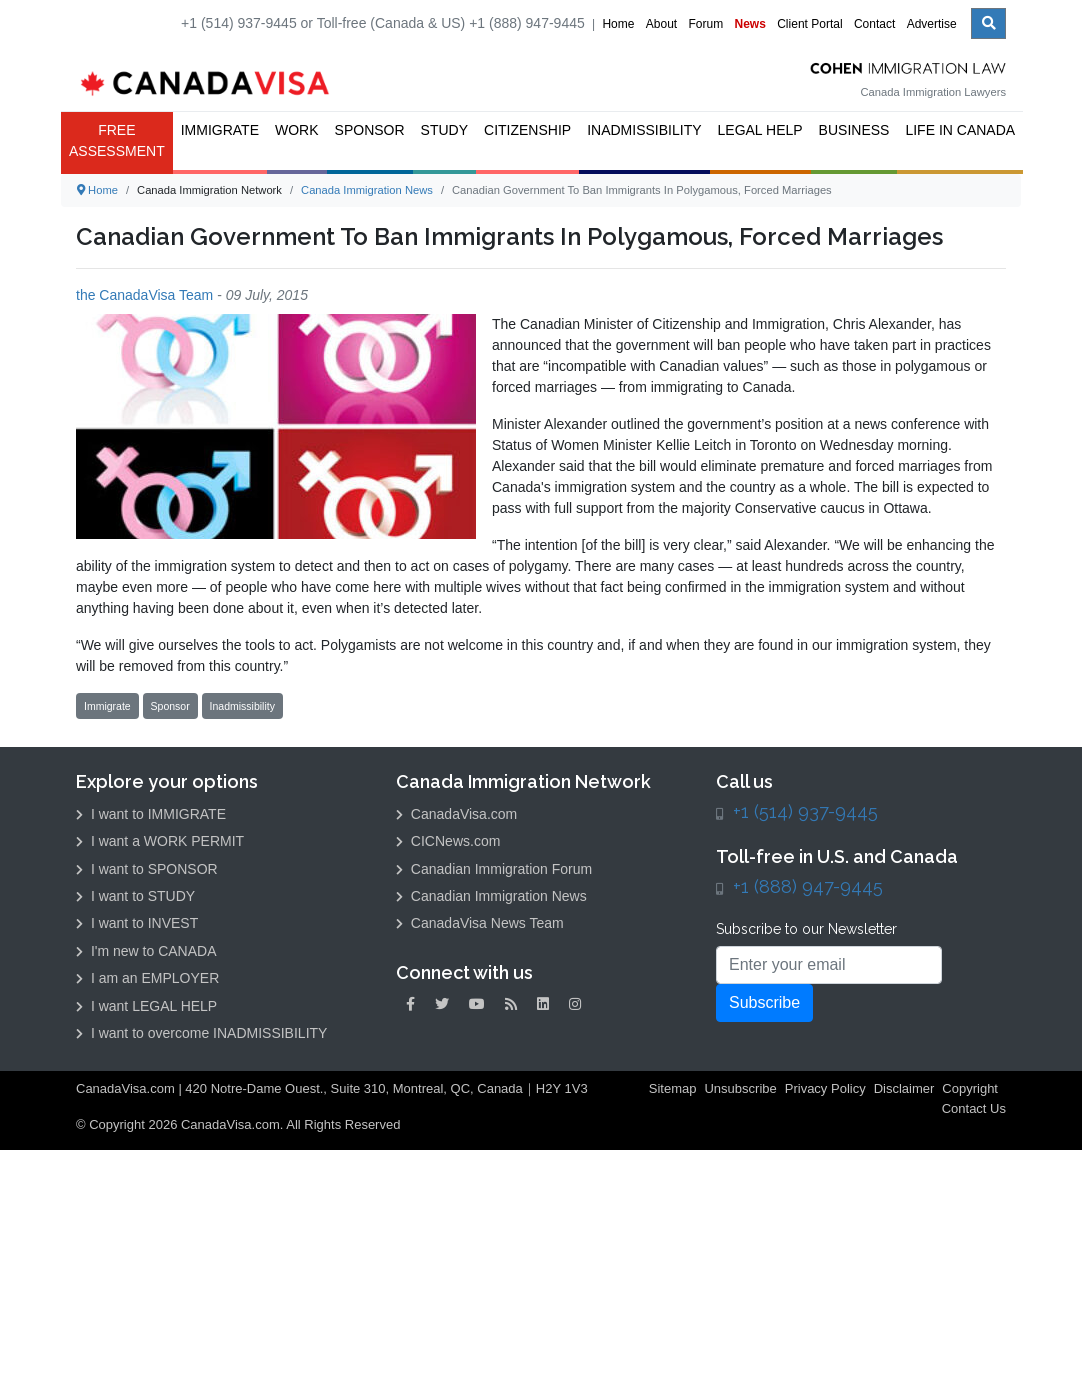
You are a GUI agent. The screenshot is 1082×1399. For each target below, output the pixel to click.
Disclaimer (904, 1088)
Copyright (970, 1088)
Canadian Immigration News (491, 896)
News (750, 24)
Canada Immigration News (367, 190)
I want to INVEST (137, 923)
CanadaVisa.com (456, 814)
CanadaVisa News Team (480, 923)
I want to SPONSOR (147, 869)
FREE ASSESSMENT (117, 140)
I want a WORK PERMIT (160, 841)
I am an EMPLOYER (147, 978)
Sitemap (673, 1088)
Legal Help (760, 130)
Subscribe (764, 1002)
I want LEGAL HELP (146, 1006)
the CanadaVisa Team (144, 295)
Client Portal (809, 24)
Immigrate (220, 130)
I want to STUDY (135, 896)
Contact (874, 24)
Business (854, 130)
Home (618, 24)
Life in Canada (960, 130)
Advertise (932, 24)
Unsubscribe (740, 1088)
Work (297, 130)
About (661, 24)
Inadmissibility (644, 130)
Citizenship (527, 130)
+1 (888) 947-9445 (808, 886)
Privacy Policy (825, 1088)
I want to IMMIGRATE (151, 814)
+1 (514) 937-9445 (805, 811)
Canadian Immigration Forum (494, 869)
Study (444, 130)
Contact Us (974, 1108)
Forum (705, 24)
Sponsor (370, 130)
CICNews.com (448, 841)
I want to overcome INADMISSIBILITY (201, 1033)
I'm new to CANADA (146, 951)
